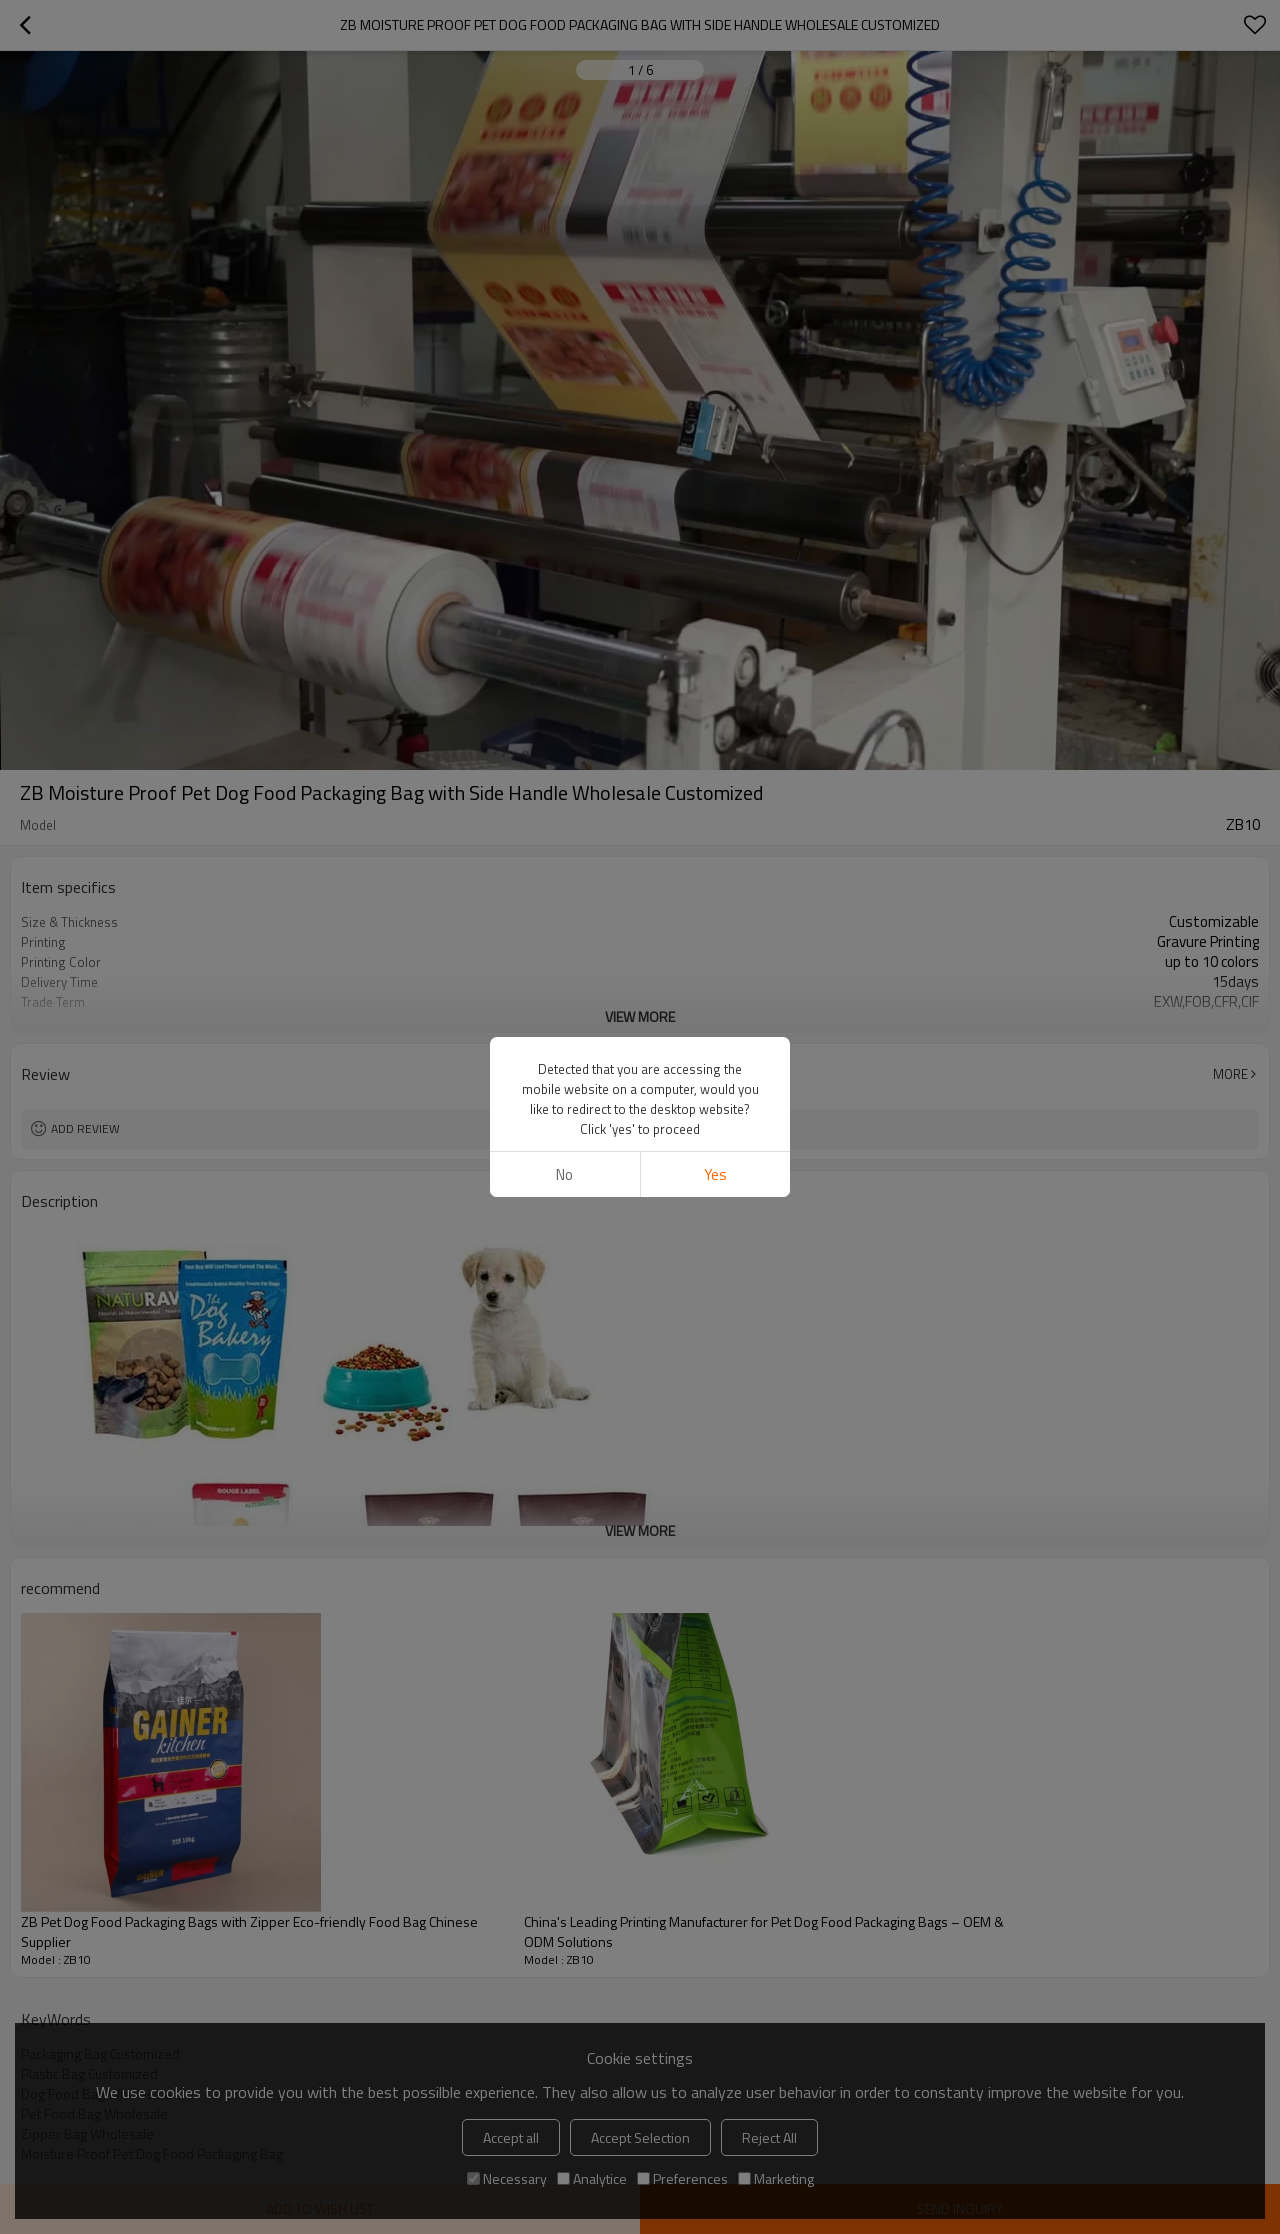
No (564, 1174)
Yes (715, 1174)
